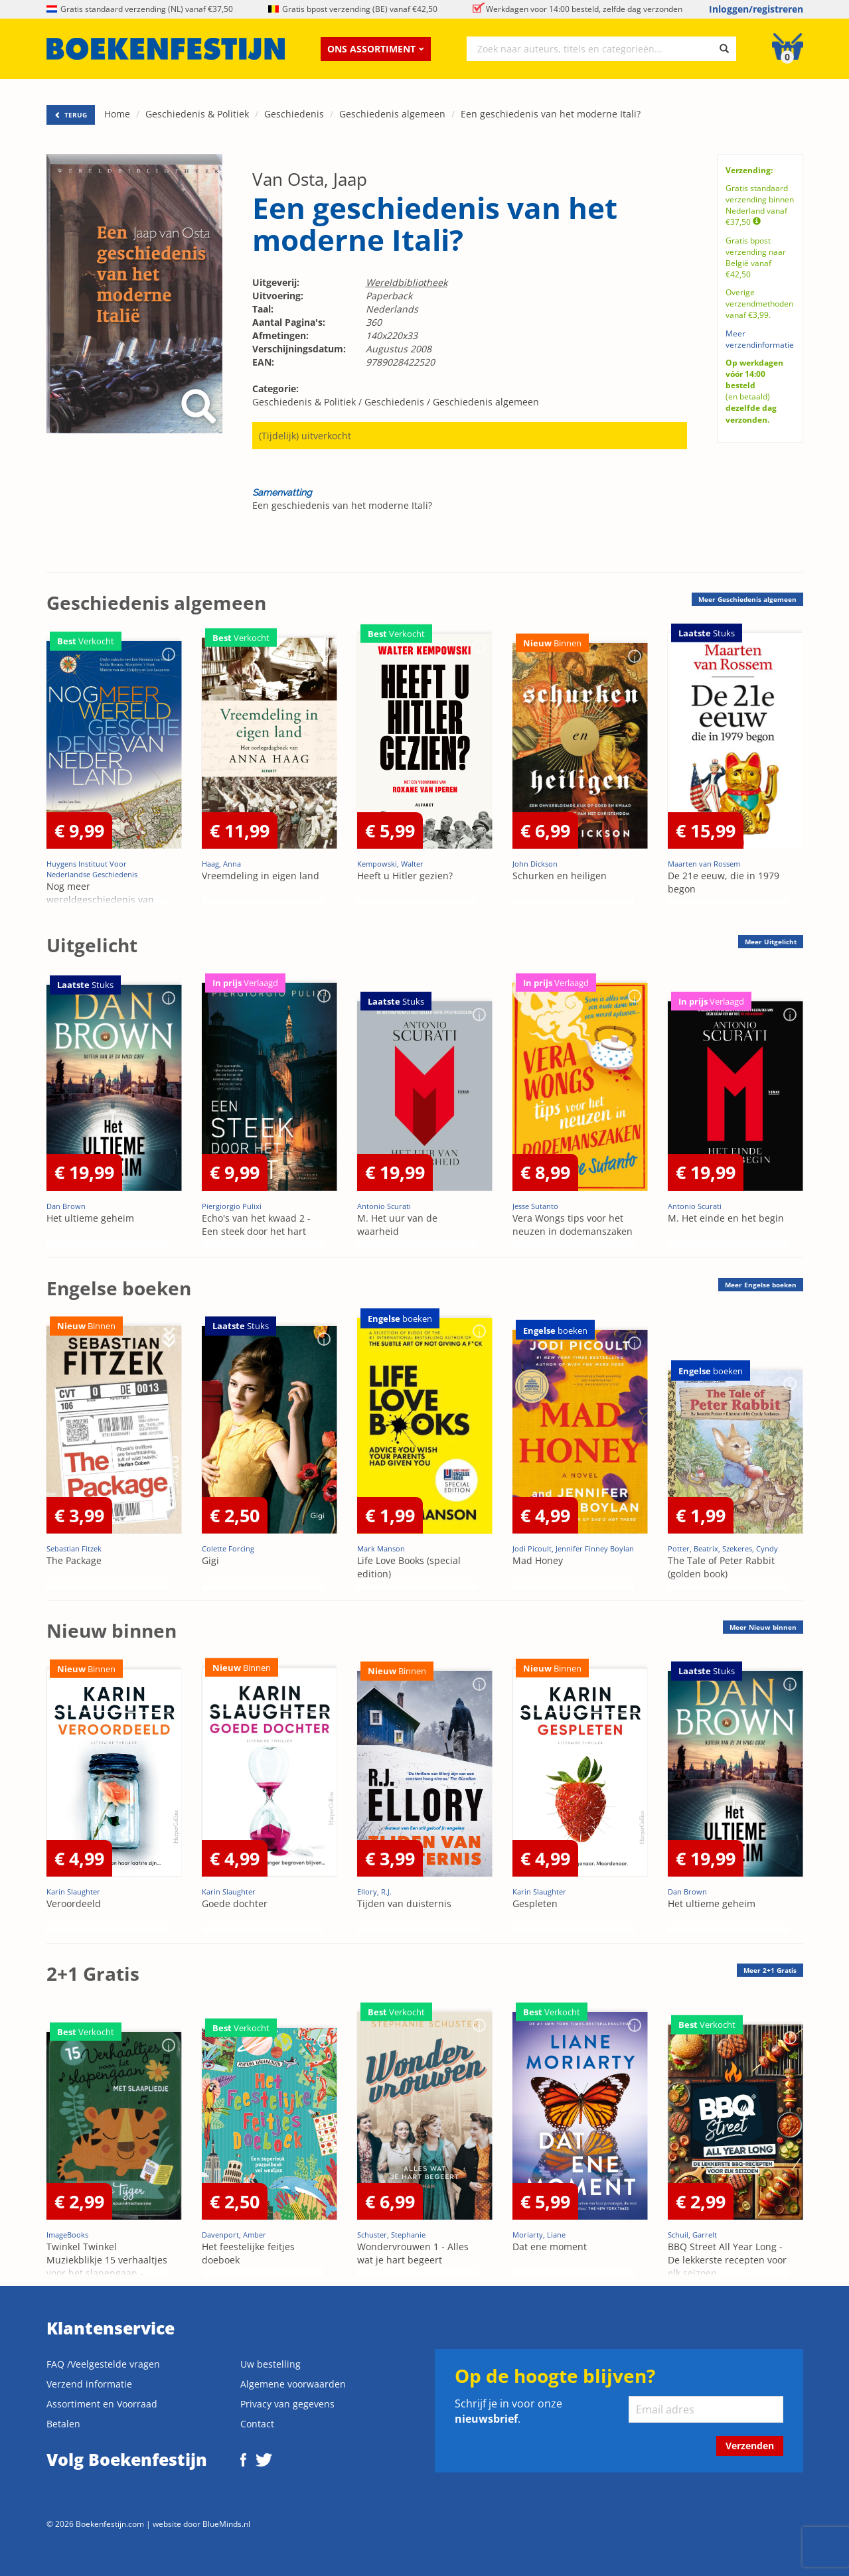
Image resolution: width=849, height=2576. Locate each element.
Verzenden (750, 2445)
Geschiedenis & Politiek (197, 113)
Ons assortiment (375, 48)
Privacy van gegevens (287, 2403)
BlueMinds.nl (226, 2523)
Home (117, 113)
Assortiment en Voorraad (101, 2403)
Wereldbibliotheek (406, 282)
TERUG (70, 114)
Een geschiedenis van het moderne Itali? (551, 113)
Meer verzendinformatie (760, 339)
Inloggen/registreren (756, 9)
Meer (747, 599)
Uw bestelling (270, 2364)
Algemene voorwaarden (293, 2384)
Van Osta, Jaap (309, 179)
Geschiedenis (294, 113)
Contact (257, 2423)
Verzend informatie (89, 2384)
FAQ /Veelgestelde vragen (103, 2364)
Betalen (63, 2423)
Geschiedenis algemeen (392, 113)
